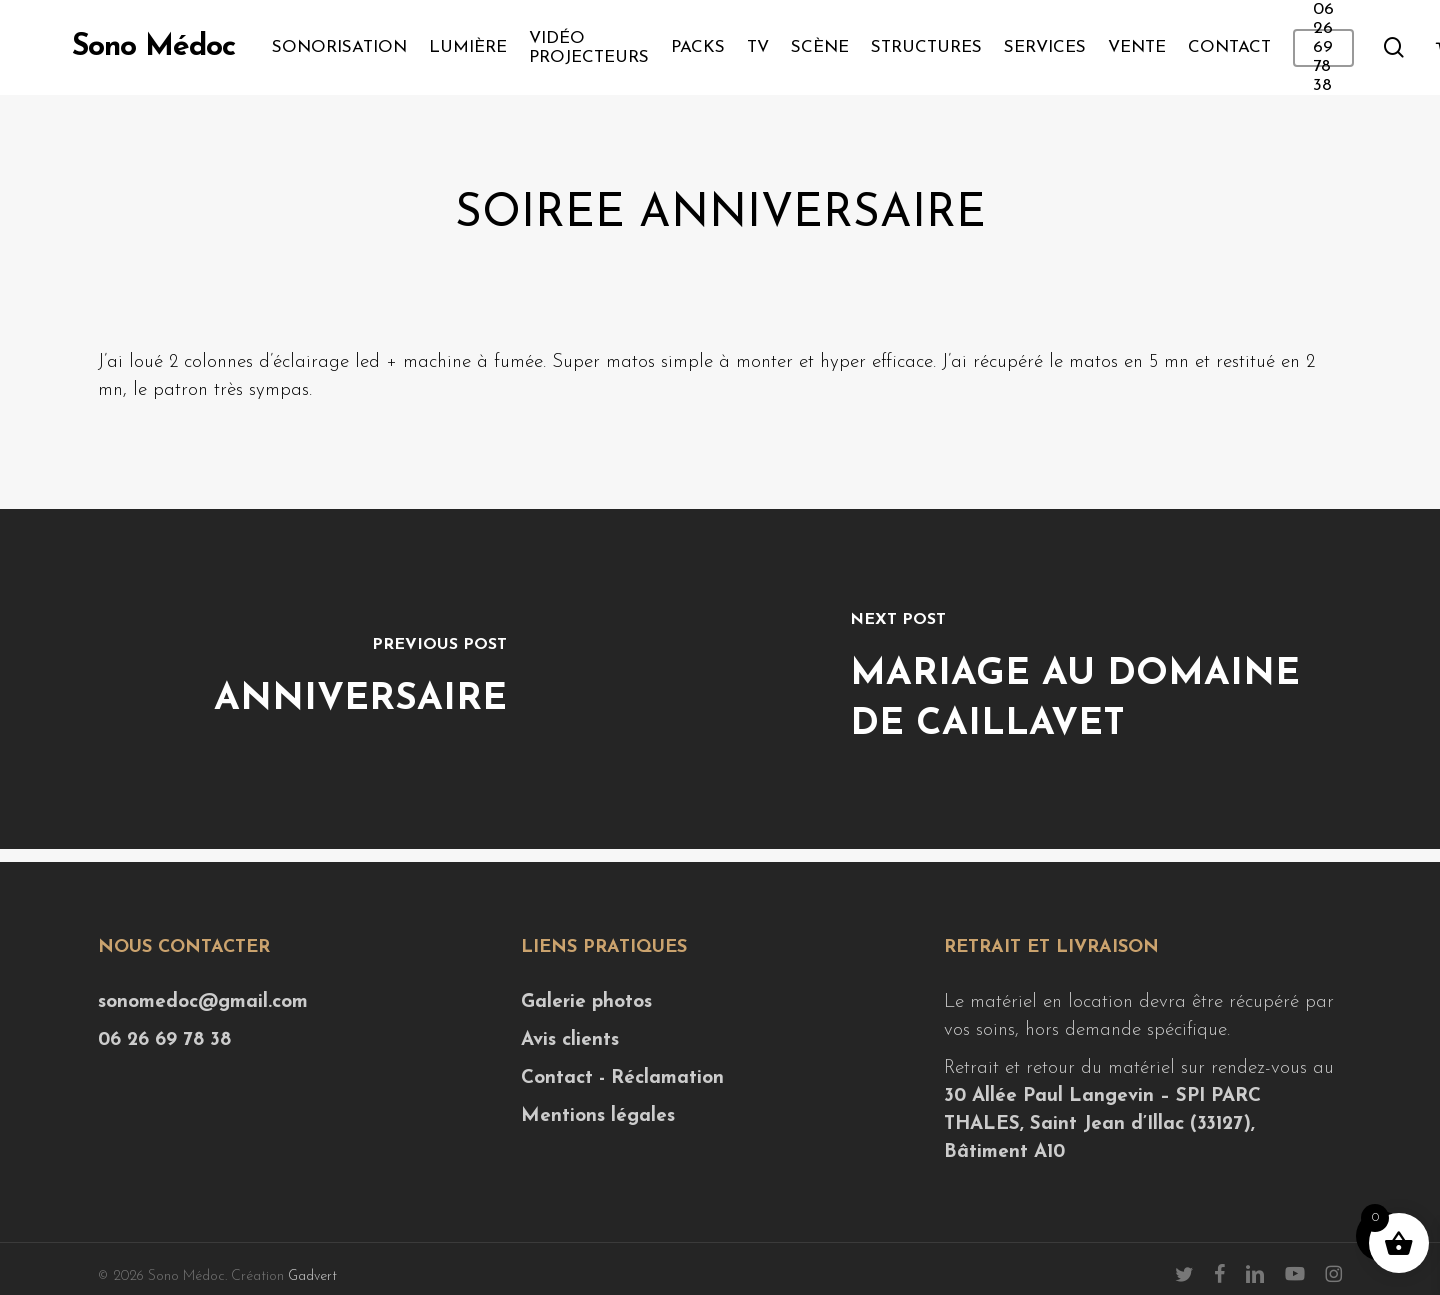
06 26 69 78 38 (164, 1040)
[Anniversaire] (360, 679)
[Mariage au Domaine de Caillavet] (1080, 679)
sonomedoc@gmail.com (203, 1002)
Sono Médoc (153, 48)
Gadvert (312, 1276)
